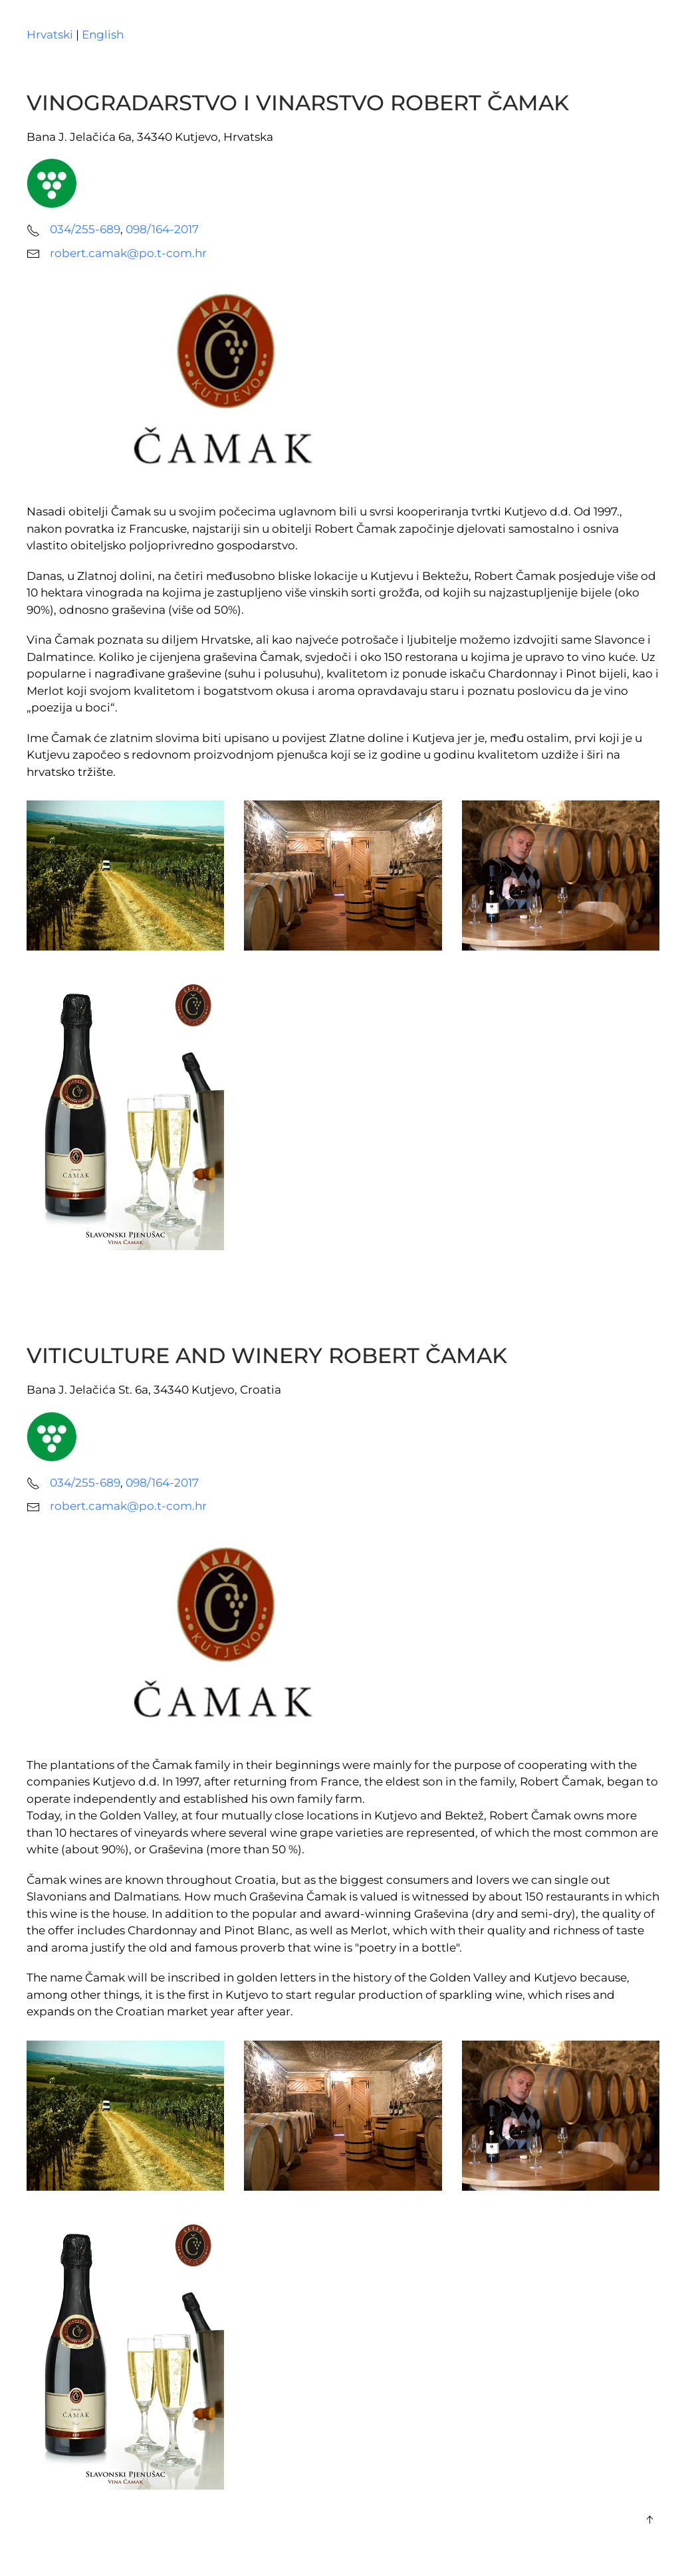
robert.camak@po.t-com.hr (128, 253)
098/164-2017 (162, 229)
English (103, 34)
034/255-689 (85, 229)
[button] (649, 2520)
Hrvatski (50, 34)
